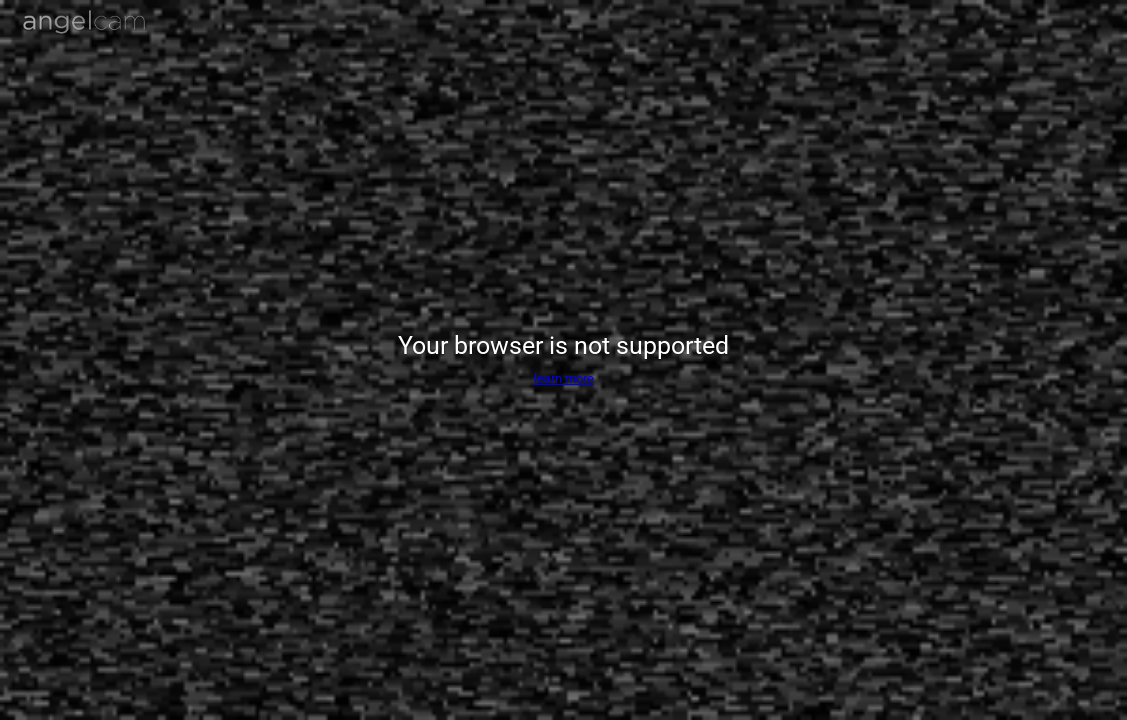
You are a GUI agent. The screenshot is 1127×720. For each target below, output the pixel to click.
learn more (564, 378)
